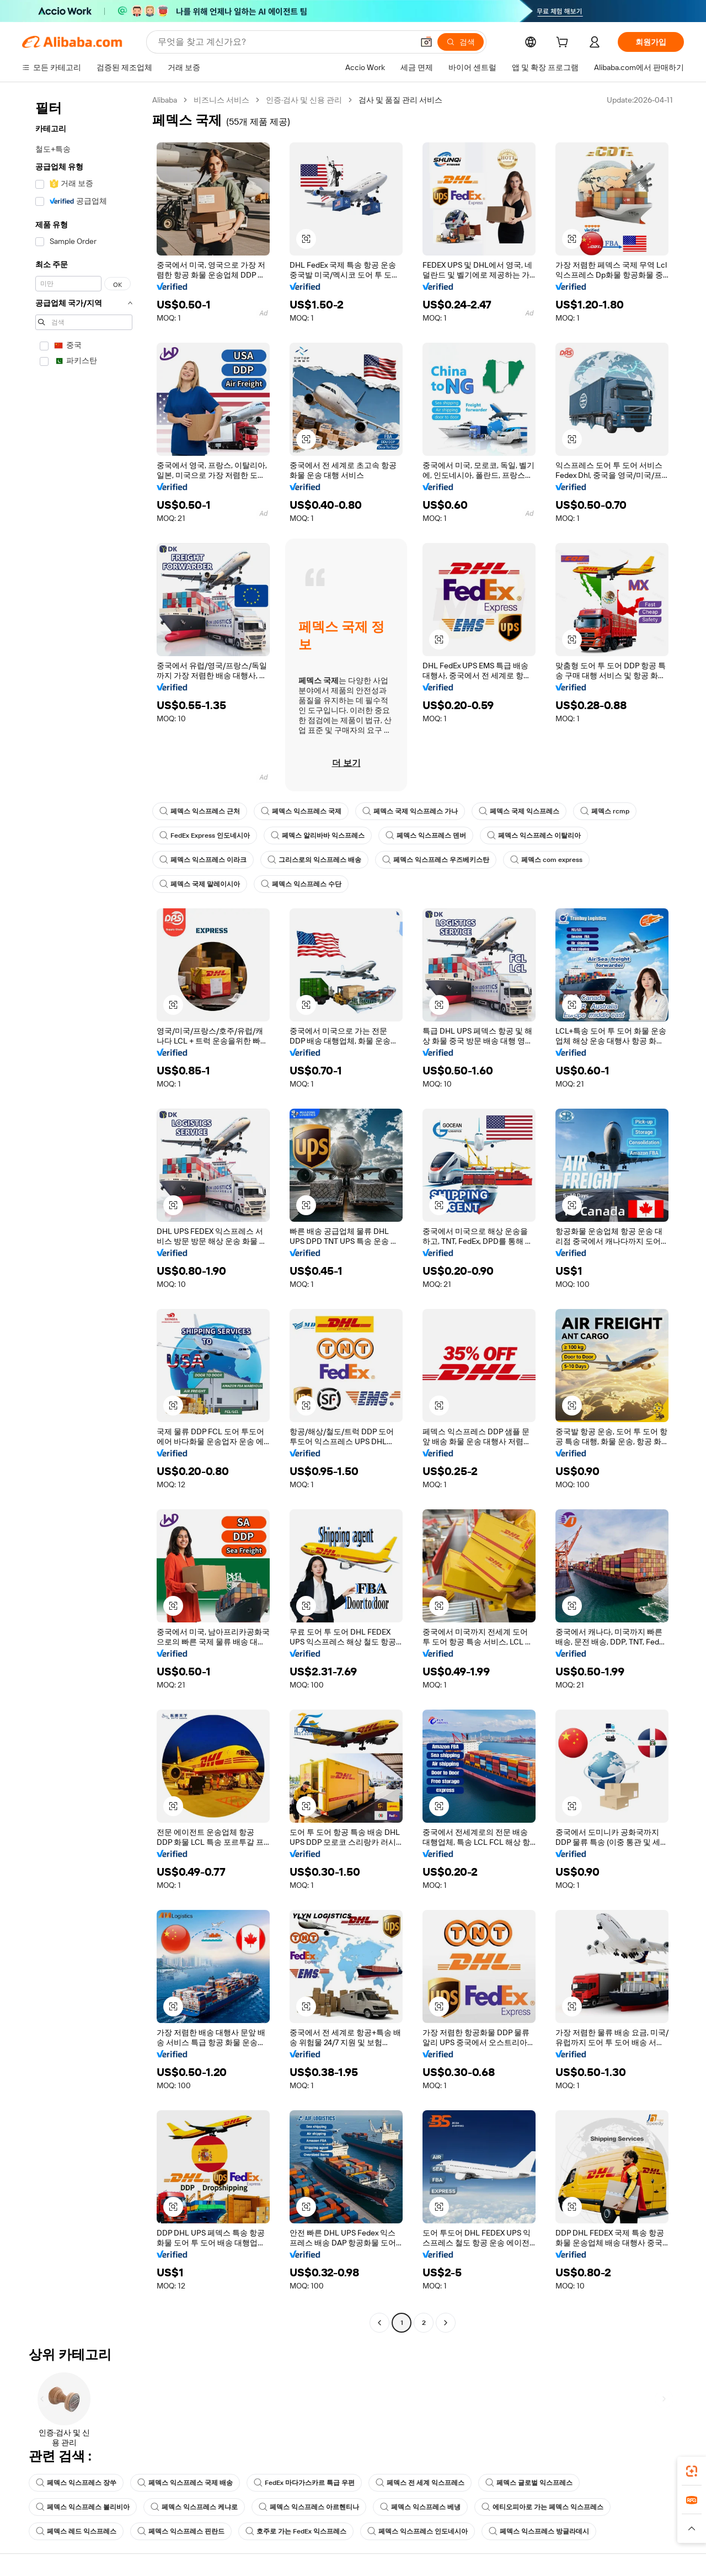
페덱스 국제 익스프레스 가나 (410, 811)
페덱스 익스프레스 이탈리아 (534, 835)
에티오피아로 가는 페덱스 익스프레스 (542, 2507)
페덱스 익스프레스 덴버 (426, 835)
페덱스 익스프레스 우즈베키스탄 (435, 859)
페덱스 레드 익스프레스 (76, 2531)
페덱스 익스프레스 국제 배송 (185, 2482)
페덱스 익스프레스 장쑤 (76, 2482)
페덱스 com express (546, 859)
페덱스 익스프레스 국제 (301, 811)
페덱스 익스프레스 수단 (301, 884)
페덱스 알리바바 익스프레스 (318, 835)
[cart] (564, 43)
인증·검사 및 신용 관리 (304, 99)
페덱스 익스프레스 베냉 (420, 2507)
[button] (426, 42)
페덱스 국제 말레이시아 (199, 884)
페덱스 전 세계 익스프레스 (420, 2482)
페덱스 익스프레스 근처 (199, 811)
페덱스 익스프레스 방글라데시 (539, 2531)
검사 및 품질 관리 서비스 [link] (400, 99)
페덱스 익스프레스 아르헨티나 (309, 2507)
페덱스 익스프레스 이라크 (203, 859)
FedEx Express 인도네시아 (204, 835)
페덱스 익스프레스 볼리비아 (83, 2507)
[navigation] (84, 1212)
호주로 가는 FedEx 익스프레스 (295, 2531)
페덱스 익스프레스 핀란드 (180, 2531)
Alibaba (164, 99)
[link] (691, 2471)
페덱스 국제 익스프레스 (519, 811)
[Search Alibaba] (284, 42)
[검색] (460, 42)
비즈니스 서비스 (221, 99)
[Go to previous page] (379, 2323)
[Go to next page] (446, 2323)
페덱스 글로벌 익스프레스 (529, 2482)
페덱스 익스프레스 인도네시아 (417, 2531)
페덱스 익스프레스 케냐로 (194, 2507)
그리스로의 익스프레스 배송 (314, 859)
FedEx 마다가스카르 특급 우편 (304, 2482)
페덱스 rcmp (604, 811)
